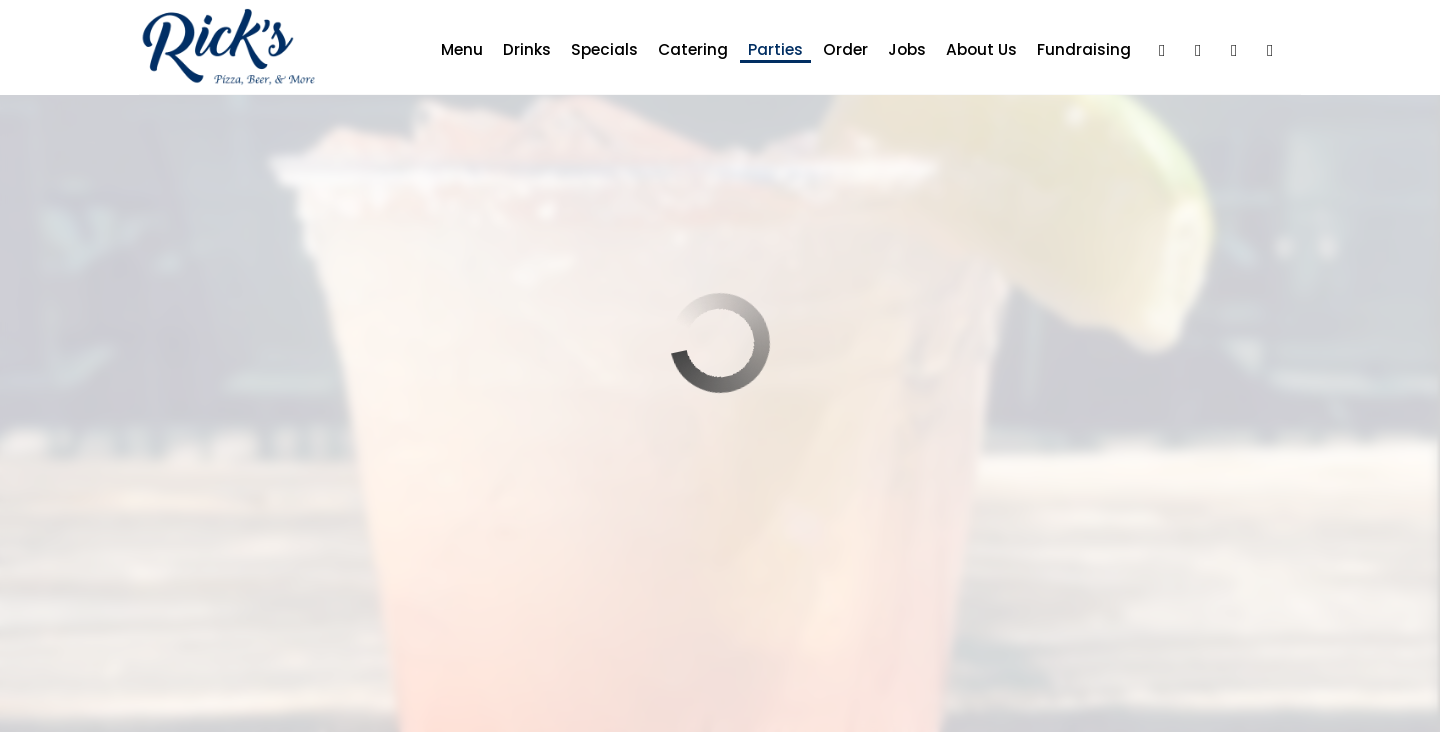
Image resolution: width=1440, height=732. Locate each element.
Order (837, 50)
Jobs (899, 50)
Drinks (519, 50)
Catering (685, 50)
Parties (767, 50)
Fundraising (1076, 50)
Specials (596, 50)
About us (973, 50)
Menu (454, 50)
